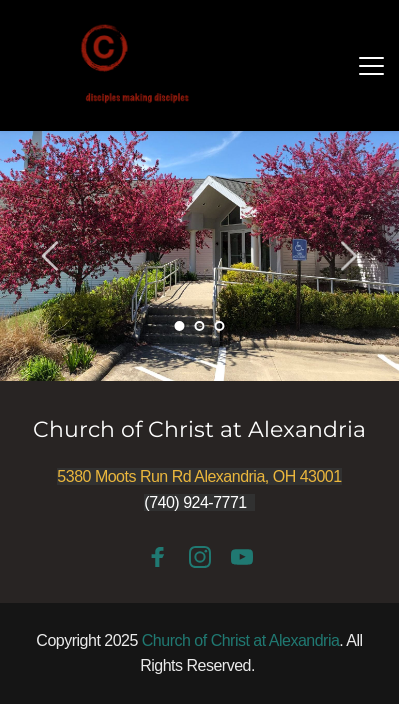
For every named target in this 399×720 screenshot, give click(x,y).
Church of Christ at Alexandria (199, 429)
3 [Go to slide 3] (220, 326)
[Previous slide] (51, 256)
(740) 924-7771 (195, 502)
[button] (371, 65)
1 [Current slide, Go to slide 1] (180, 326)
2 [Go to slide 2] (200, 326)
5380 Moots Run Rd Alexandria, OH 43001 (199, 476)
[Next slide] (348, 256)
